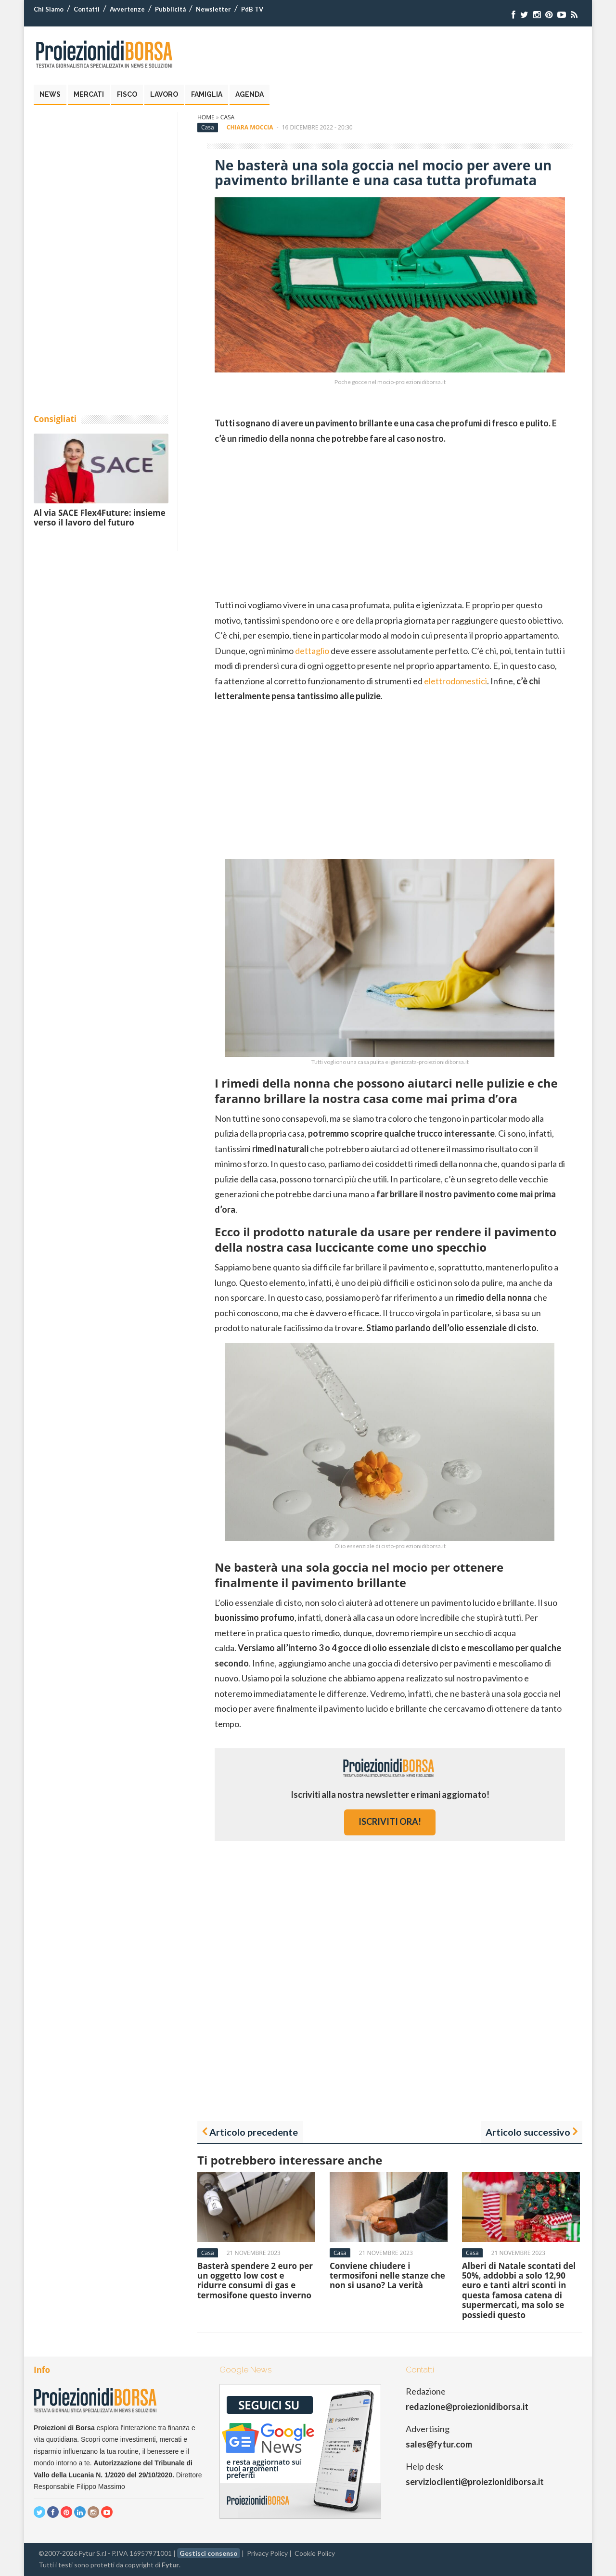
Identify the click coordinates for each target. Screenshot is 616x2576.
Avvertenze (127, 9)
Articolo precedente (253, 2132)
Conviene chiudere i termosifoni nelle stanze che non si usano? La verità (387, 2275)
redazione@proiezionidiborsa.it (467, 2406)
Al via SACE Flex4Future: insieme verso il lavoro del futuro (100, 517)
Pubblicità (170, 9)
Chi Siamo (49, 9)
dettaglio (312, 650)
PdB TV (252, 9)
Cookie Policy (315, 2553)
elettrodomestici (455, 681)
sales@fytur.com (439, 2444)
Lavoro (164, 94)
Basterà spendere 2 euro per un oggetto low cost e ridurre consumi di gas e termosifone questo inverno (255, 2280)
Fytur (170, 2565)
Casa (227, 117)
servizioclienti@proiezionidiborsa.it (475, 2481)
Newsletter (213, 9)
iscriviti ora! (390, 1821)
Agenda (249, 94)
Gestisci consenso (209, 2553)
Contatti (87, 9)
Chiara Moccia (250, 127)
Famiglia (206, 94)
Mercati (89, 94)
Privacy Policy (267, 2553)
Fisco (127, 94)
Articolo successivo (528, 2132)
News (50, 94)
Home (206, 117)
